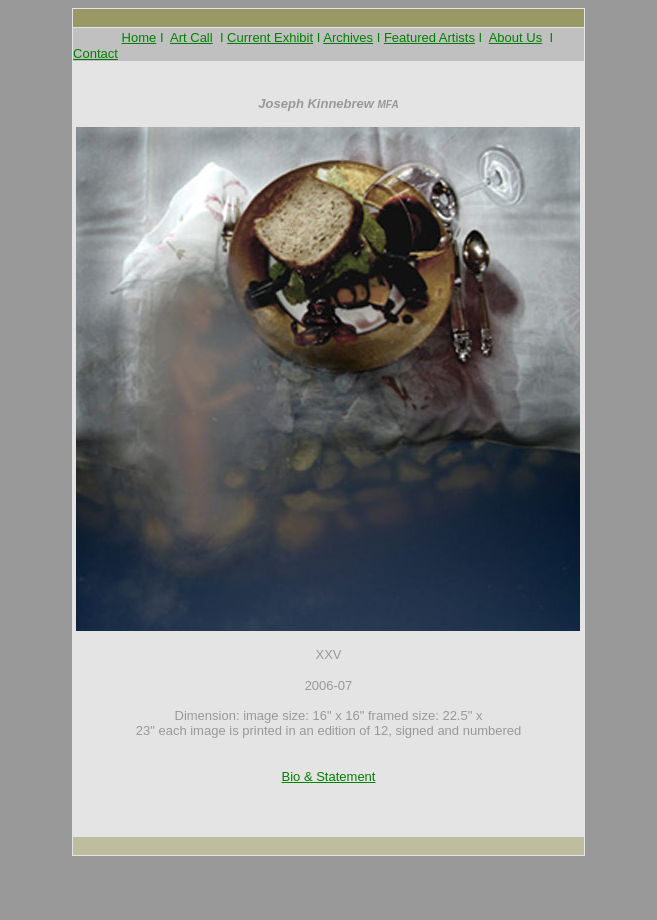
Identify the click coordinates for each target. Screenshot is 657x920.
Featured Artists (429, 37)
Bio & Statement (329, 776)
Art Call (191, 37)
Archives (348, 37)
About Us (515, 37)
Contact (95, 53)
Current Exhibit (270, 37)
